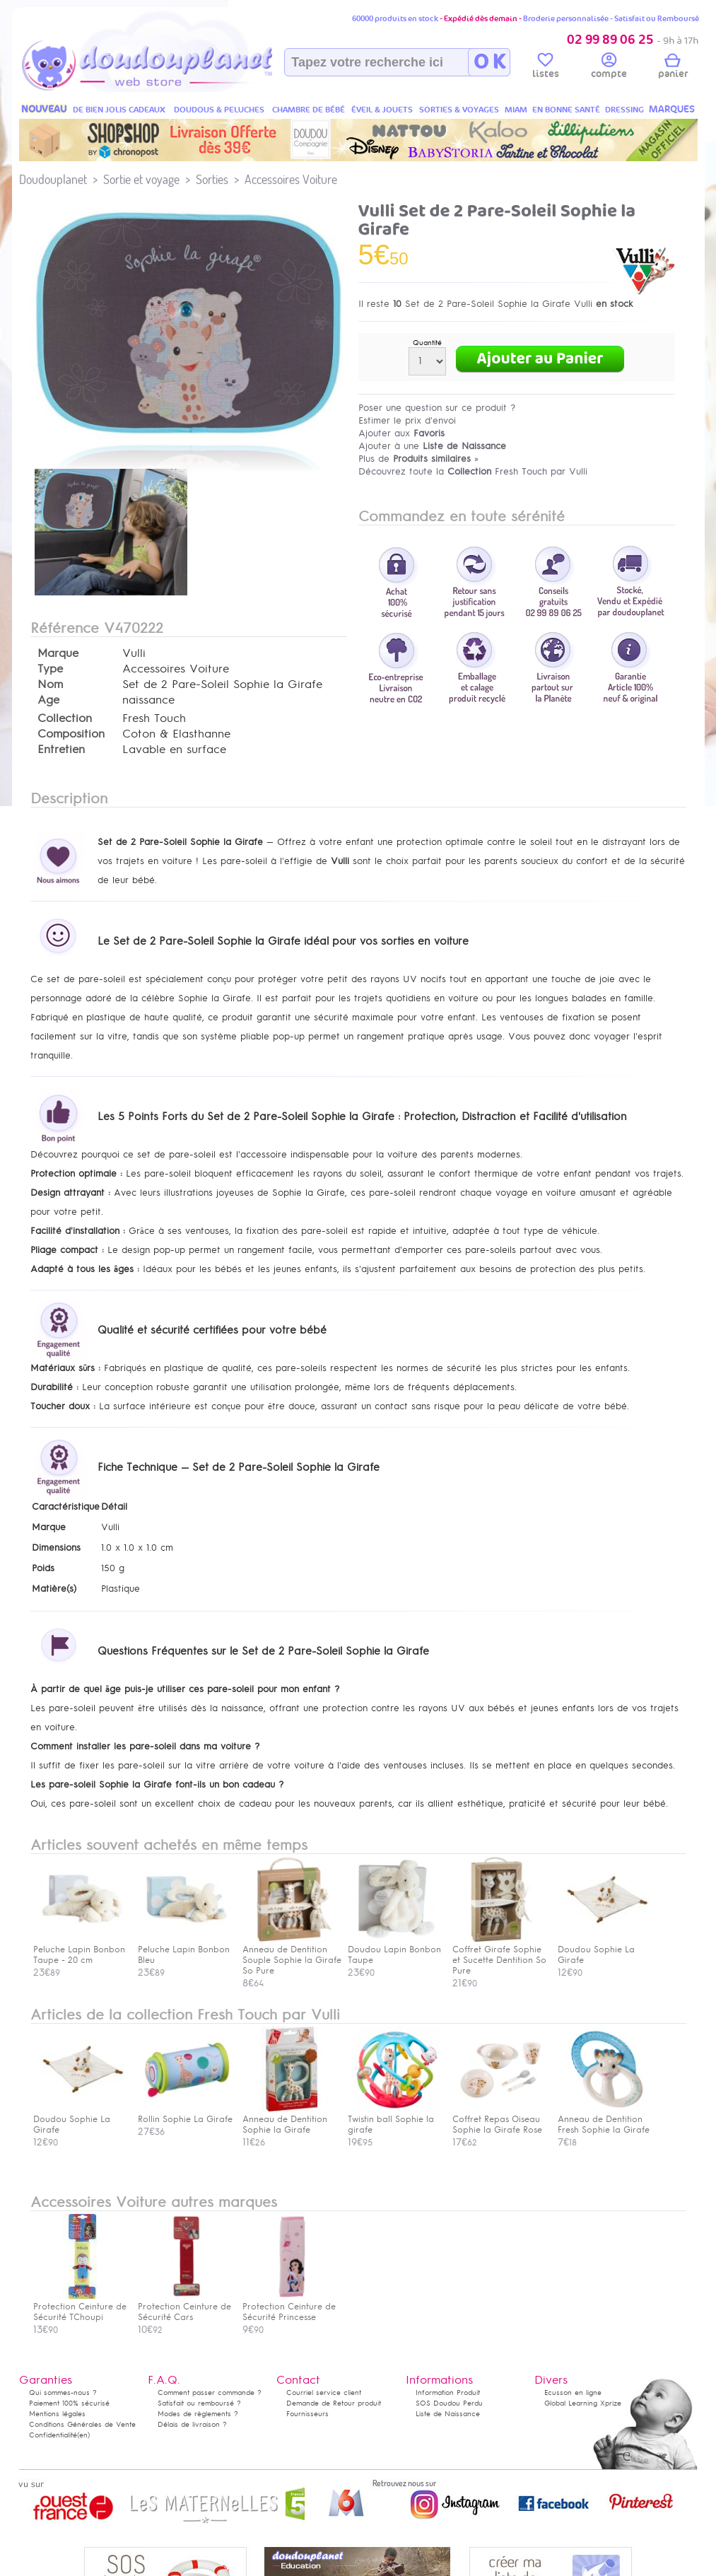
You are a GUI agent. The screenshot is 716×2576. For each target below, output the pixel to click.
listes (545, 68)
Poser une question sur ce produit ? (437, 407)
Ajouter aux (401, 433)
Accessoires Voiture (291, 179)
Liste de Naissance (448, 2414)
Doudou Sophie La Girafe (79, 2119)
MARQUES (672, 109)
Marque (57, 653)
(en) (83, 2435)
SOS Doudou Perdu (449, 2403)
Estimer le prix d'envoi (407, 420)
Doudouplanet (53, 179)
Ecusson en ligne (572, 2392)
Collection (64, 718)
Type (50, 669)
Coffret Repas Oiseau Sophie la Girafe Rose (498, 2119)
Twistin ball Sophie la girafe (394, 2119)
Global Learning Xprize (582, 2403)
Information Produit (448, 2392)
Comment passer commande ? (210, 2392)
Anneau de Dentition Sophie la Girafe (288, 2119)
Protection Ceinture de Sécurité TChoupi (80, 2306)
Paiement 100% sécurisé (69, 2403)
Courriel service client (323, 2392)
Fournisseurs (307, 2414)
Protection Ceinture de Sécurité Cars (184, 2306)
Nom (50, 684)
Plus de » (418, 458)
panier (673, 68)
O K (489, 62)
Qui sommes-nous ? (63, 2392)
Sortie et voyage (141, 179)
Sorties (212, 179)
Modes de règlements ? (198, 2414)
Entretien (61, 749)
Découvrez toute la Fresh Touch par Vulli (472, 471)
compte (609, 68)
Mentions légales (57, 2414)
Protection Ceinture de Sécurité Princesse (289, 2306)
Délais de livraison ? (192, 2424)
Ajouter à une (432, 446)
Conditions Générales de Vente (82, 2424)
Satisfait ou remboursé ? (199, 2403)
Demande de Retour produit (333, 2403)
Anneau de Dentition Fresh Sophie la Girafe (604, 2119)
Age (48, 700)
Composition (71, 734)
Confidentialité (53, 2435)
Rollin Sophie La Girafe (185, 2114)
